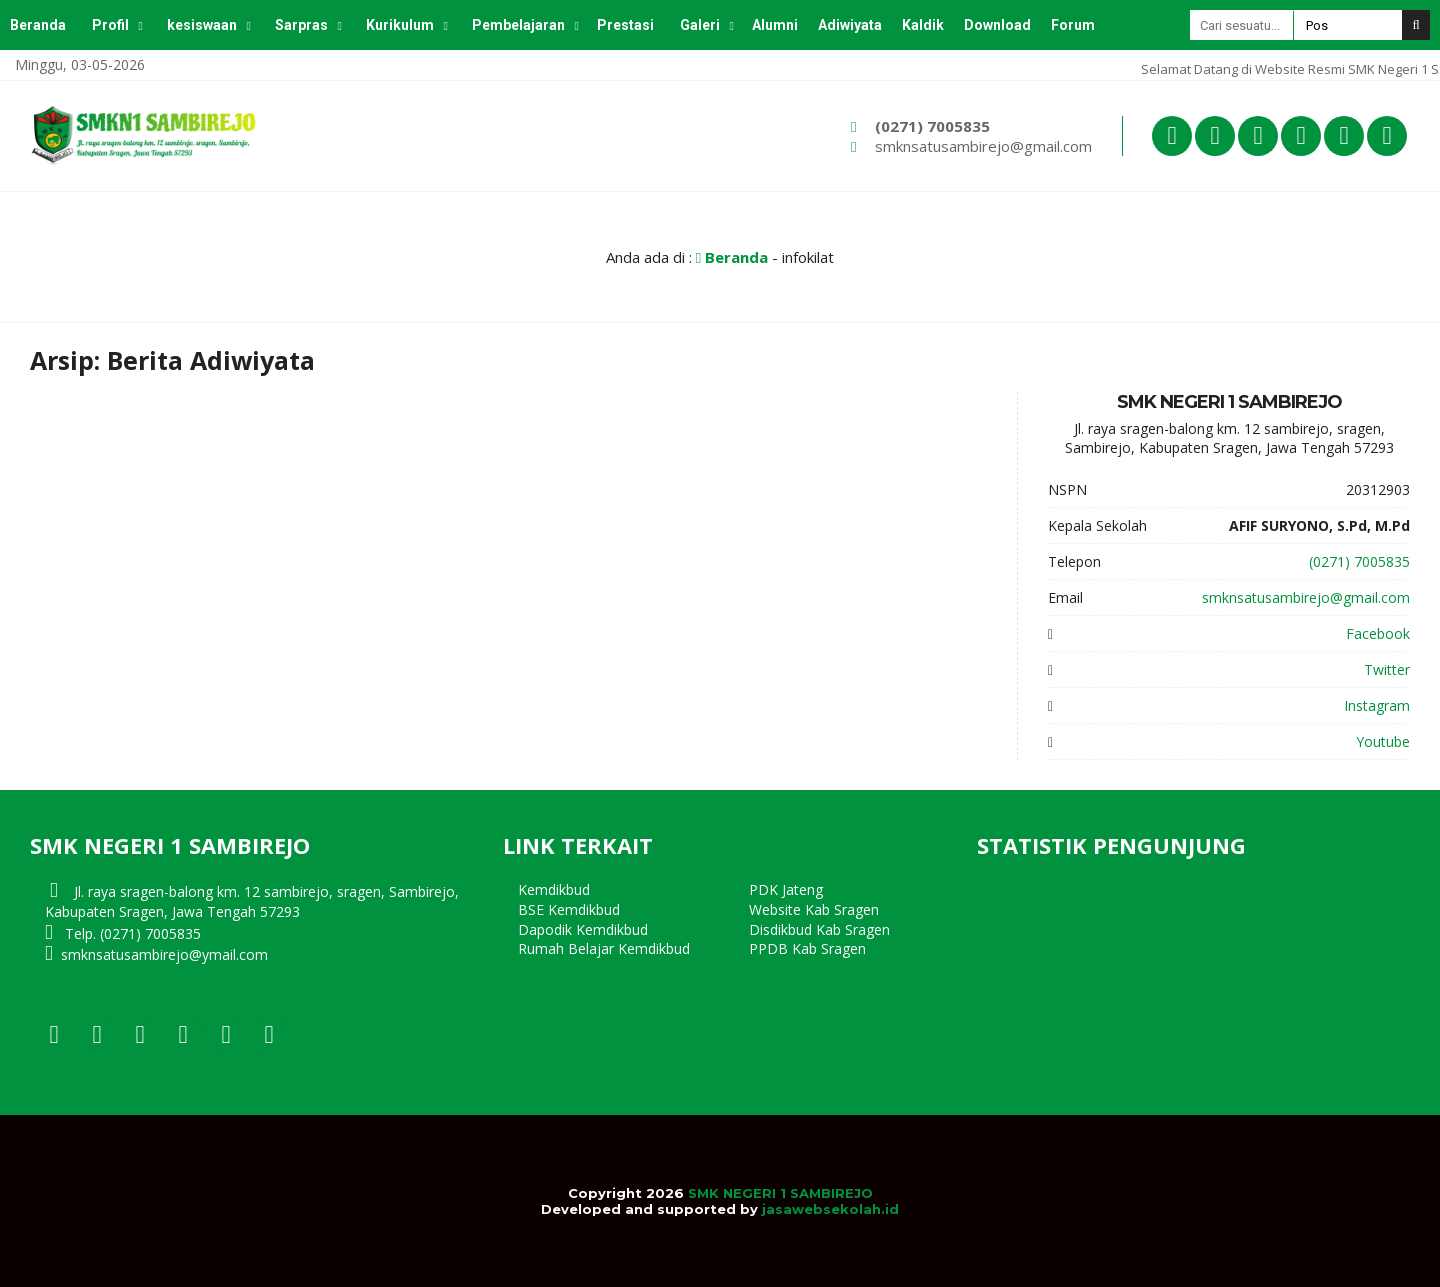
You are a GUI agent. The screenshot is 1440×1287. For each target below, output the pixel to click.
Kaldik (923, 25)
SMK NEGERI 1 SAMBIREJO (780, 1193)
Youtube (1383, 741)
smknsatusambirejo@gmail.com (983, 146)
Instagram (1377, 705)
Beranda (38, 25)
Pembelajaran (518, 25)
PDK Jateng (786, 889)
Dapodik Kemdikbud (583, 929)
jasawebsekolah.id (830, 1209)
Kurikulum (400, 25)
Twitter (1387, 669)
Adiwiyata (850, 25)
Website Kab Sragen (814, 909)
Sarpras (301, 25)
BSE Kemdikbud (569, 909)
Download (997, 25)
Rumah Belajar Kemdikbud (604, 948)
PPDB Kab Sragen (807, 948)
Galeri (700, 25)
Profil (110, 25)
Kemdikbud (554, 889)
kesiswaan (202, 25)
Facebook (1378, 633)
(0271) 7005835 (932, 126)
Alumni (775, 25)
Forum (1073, 25)
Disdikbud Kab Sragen (819, 929)
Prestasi (625, 25)
